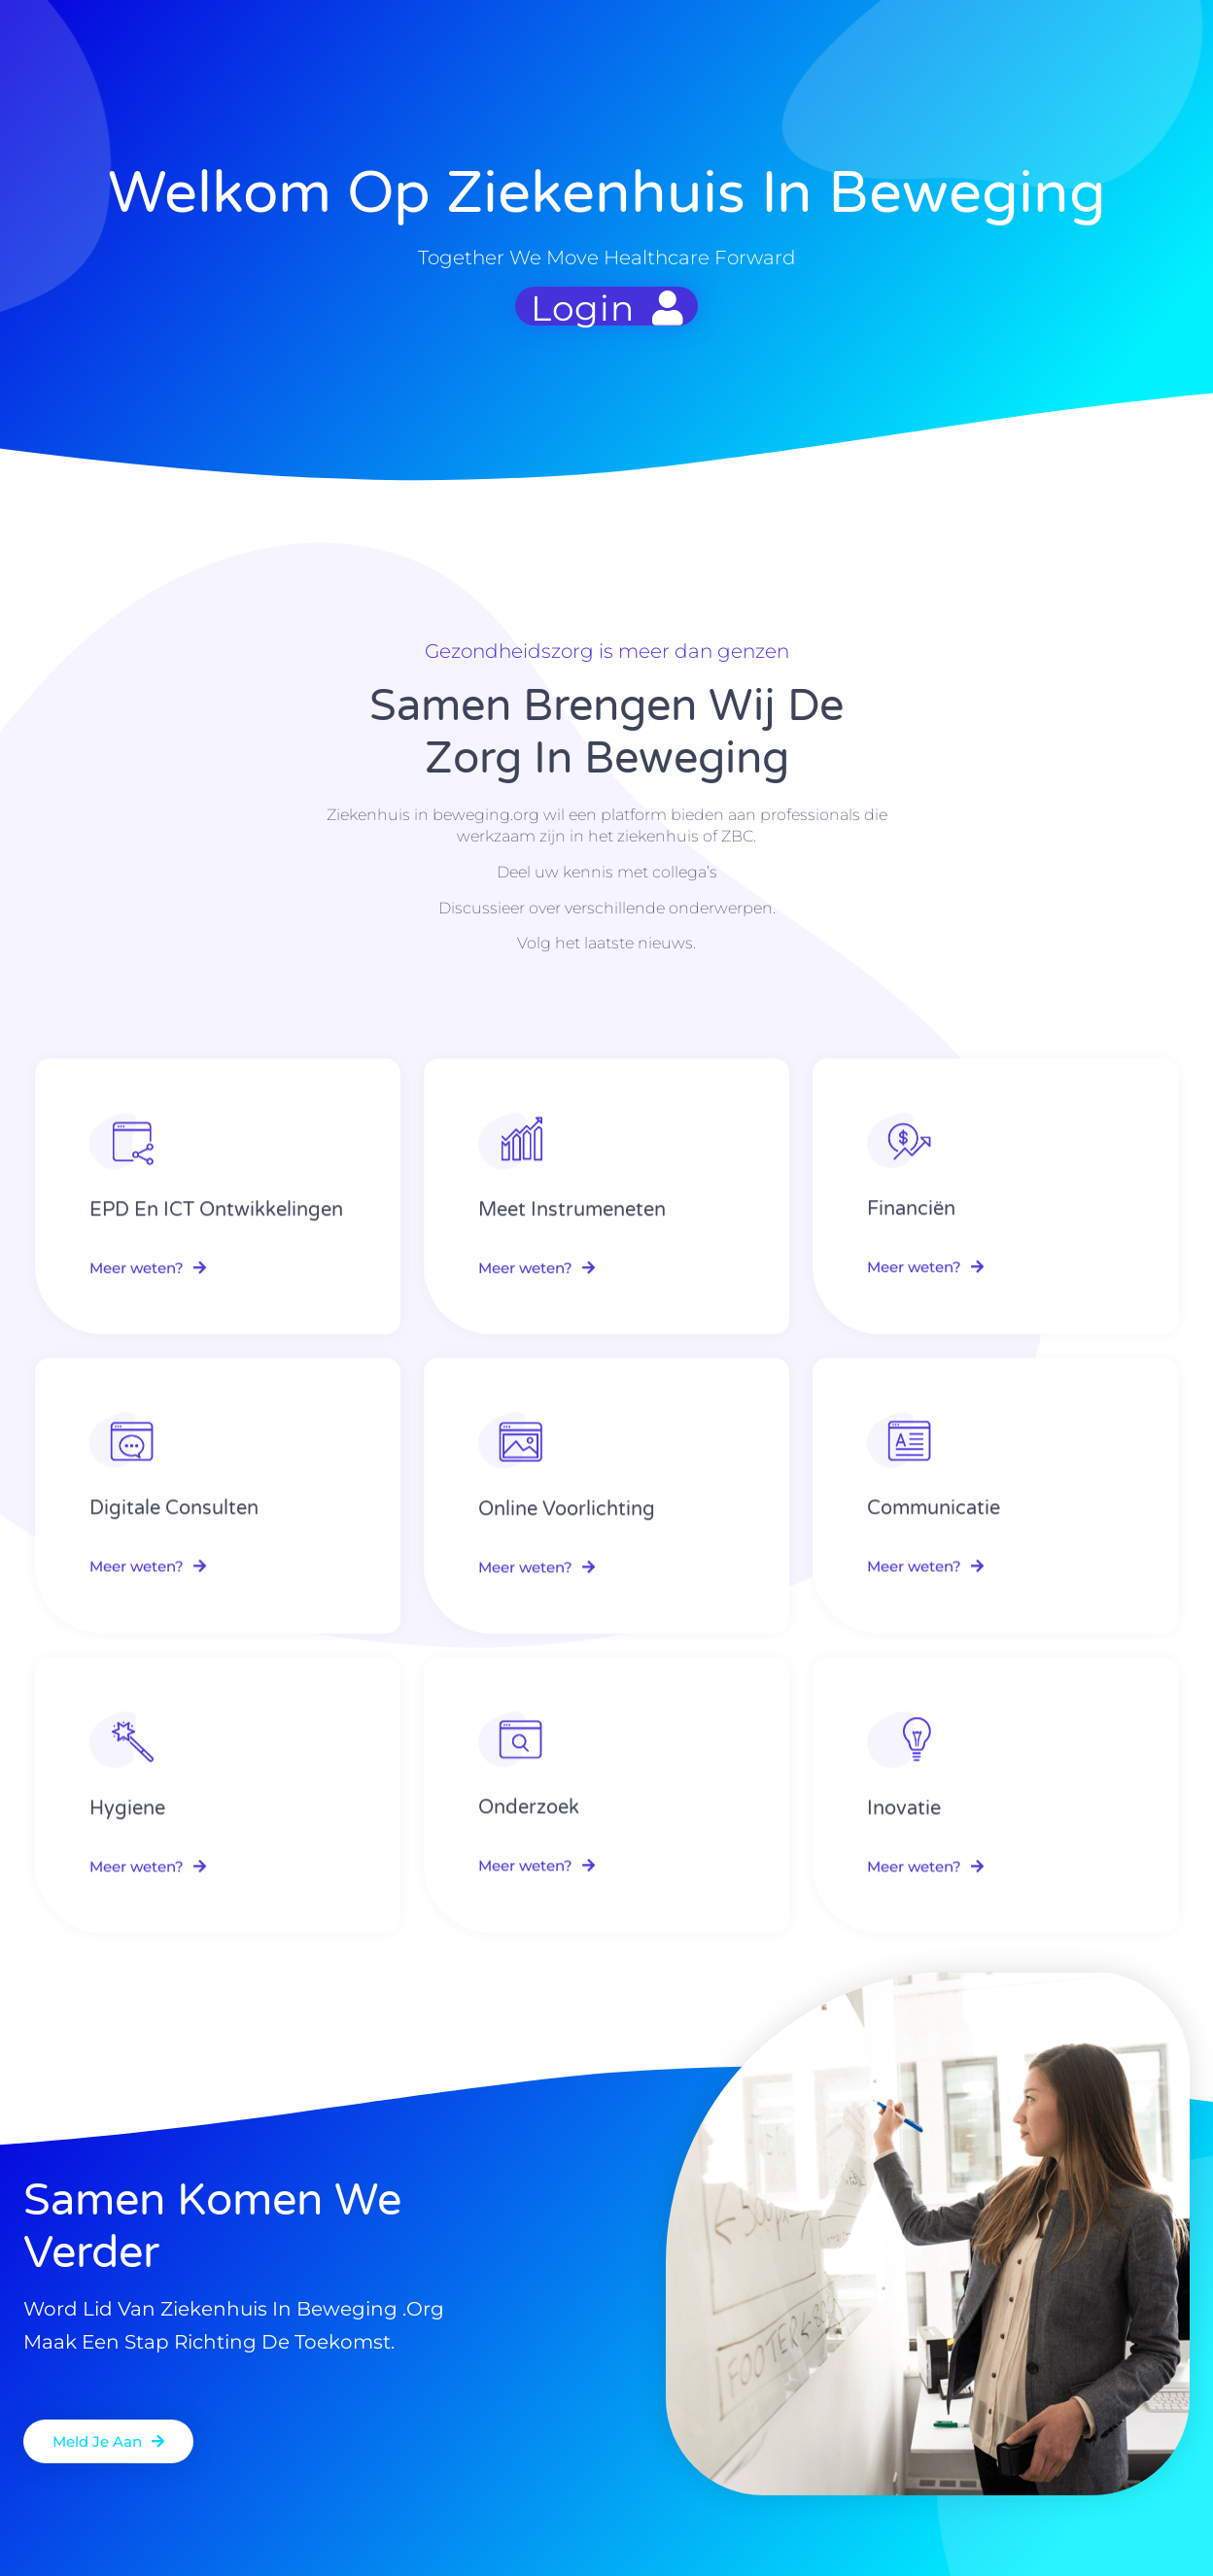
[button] (108, 2441)
